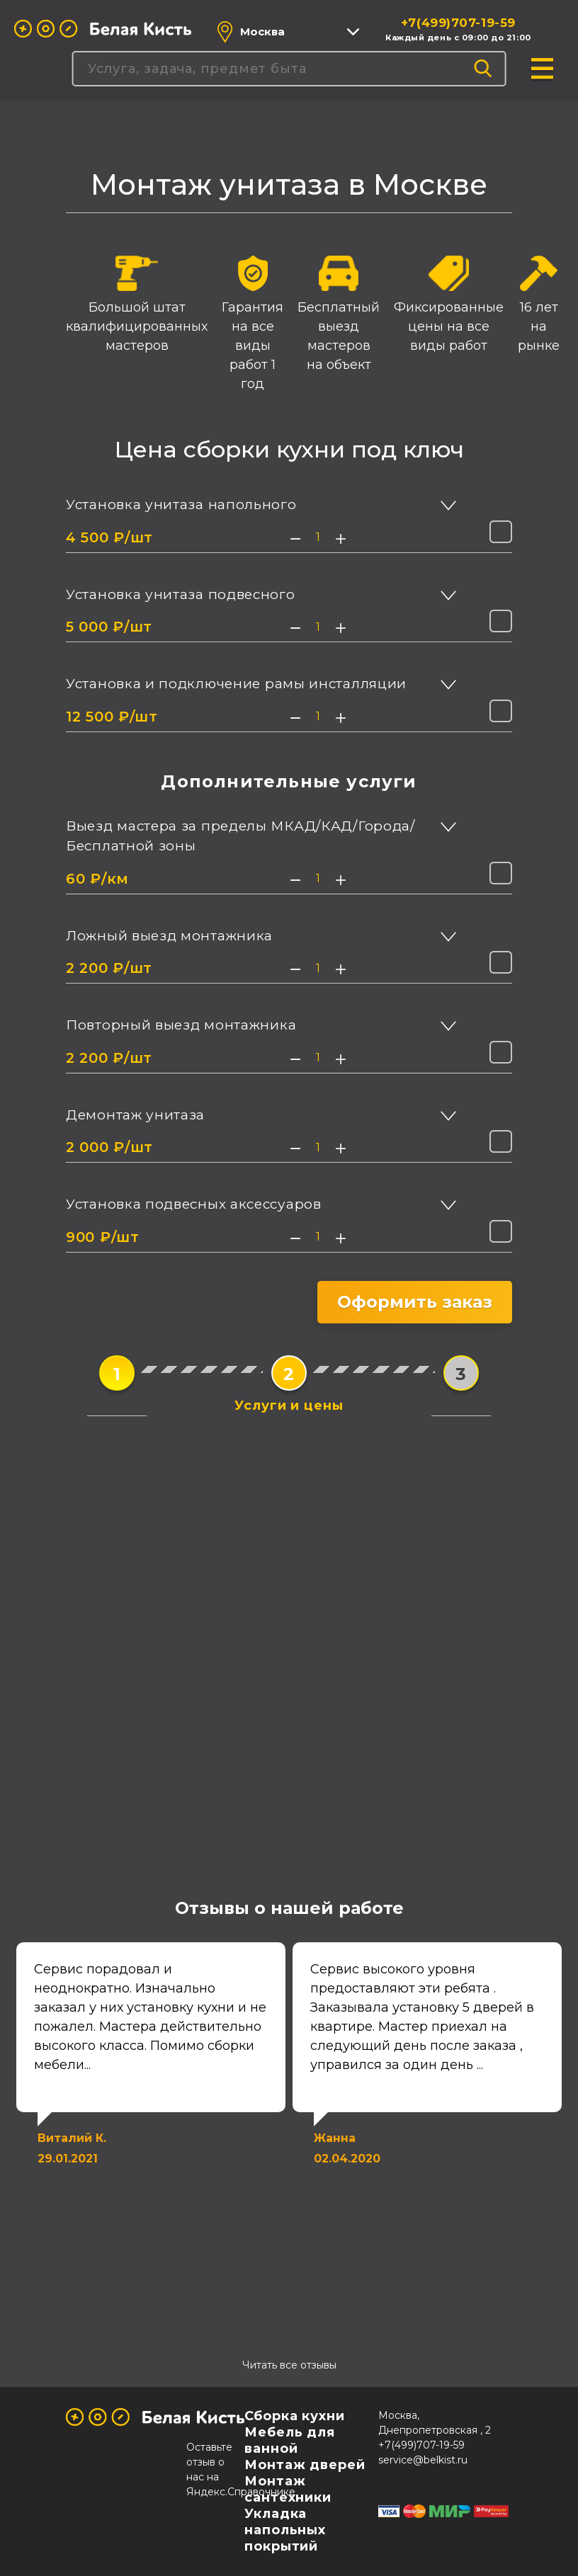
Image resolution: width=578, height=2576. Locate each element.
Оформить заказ (414, 1302)
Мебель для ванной (289, 2440)
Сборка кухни (294, 2416)
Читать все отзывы (289, 2365)
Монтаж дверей (305, 2465)
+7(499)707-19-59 (458, 23)
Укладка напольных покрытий (285, 2530)
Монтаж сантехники (288, 2489)
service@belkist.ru (423, 2460)
